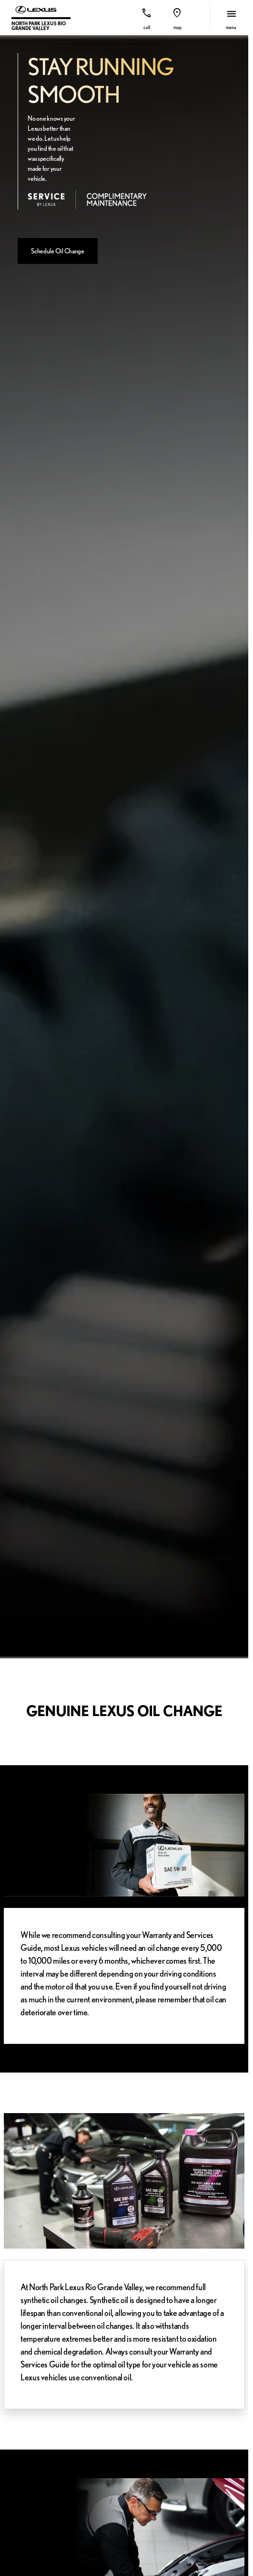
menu (231, 27)
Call (146, 27)
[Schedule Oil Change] (58, 251)
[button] (146, 17)
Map (177, 27)
